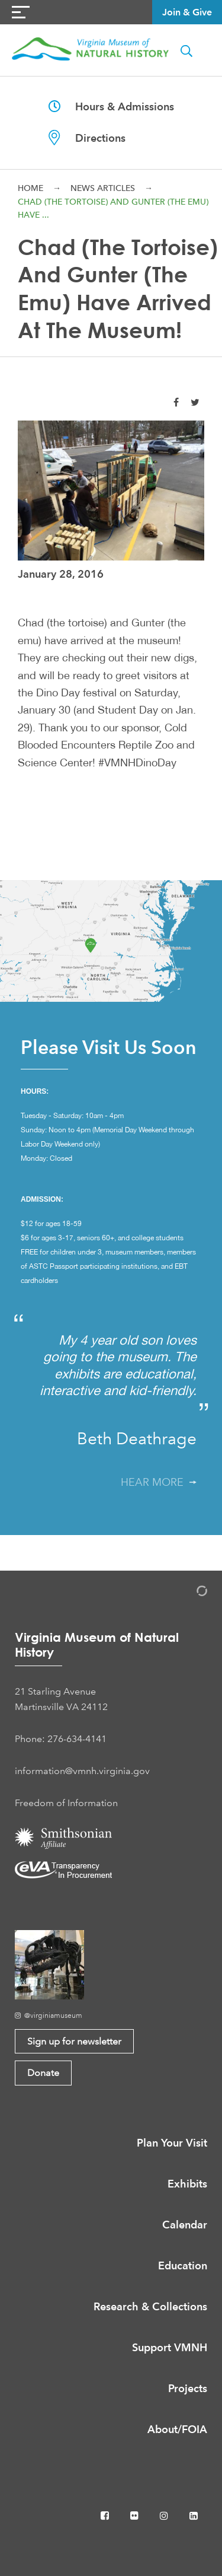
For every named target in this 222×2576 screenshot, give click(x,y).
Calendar (184, 2224)
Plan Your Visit (172, 2142)
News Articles (102, 188)
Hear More (159, 1482)
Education (182, 2265)
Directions (87, 137)
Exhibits (187, 2183)
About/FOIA (177, 2429)
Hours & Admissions (111, 106)
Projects (187, 2388)
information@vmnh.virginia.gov (82, 1770)
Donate (43, 2072)
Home (30, 188)
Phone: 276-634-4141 (61, 1738)
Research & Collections (150, 2306)
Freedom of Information (66, 1802)
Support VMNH (169, 2347)
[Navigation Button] (21, 12)
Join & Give (187, 12)
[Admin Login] (189, 1593)
